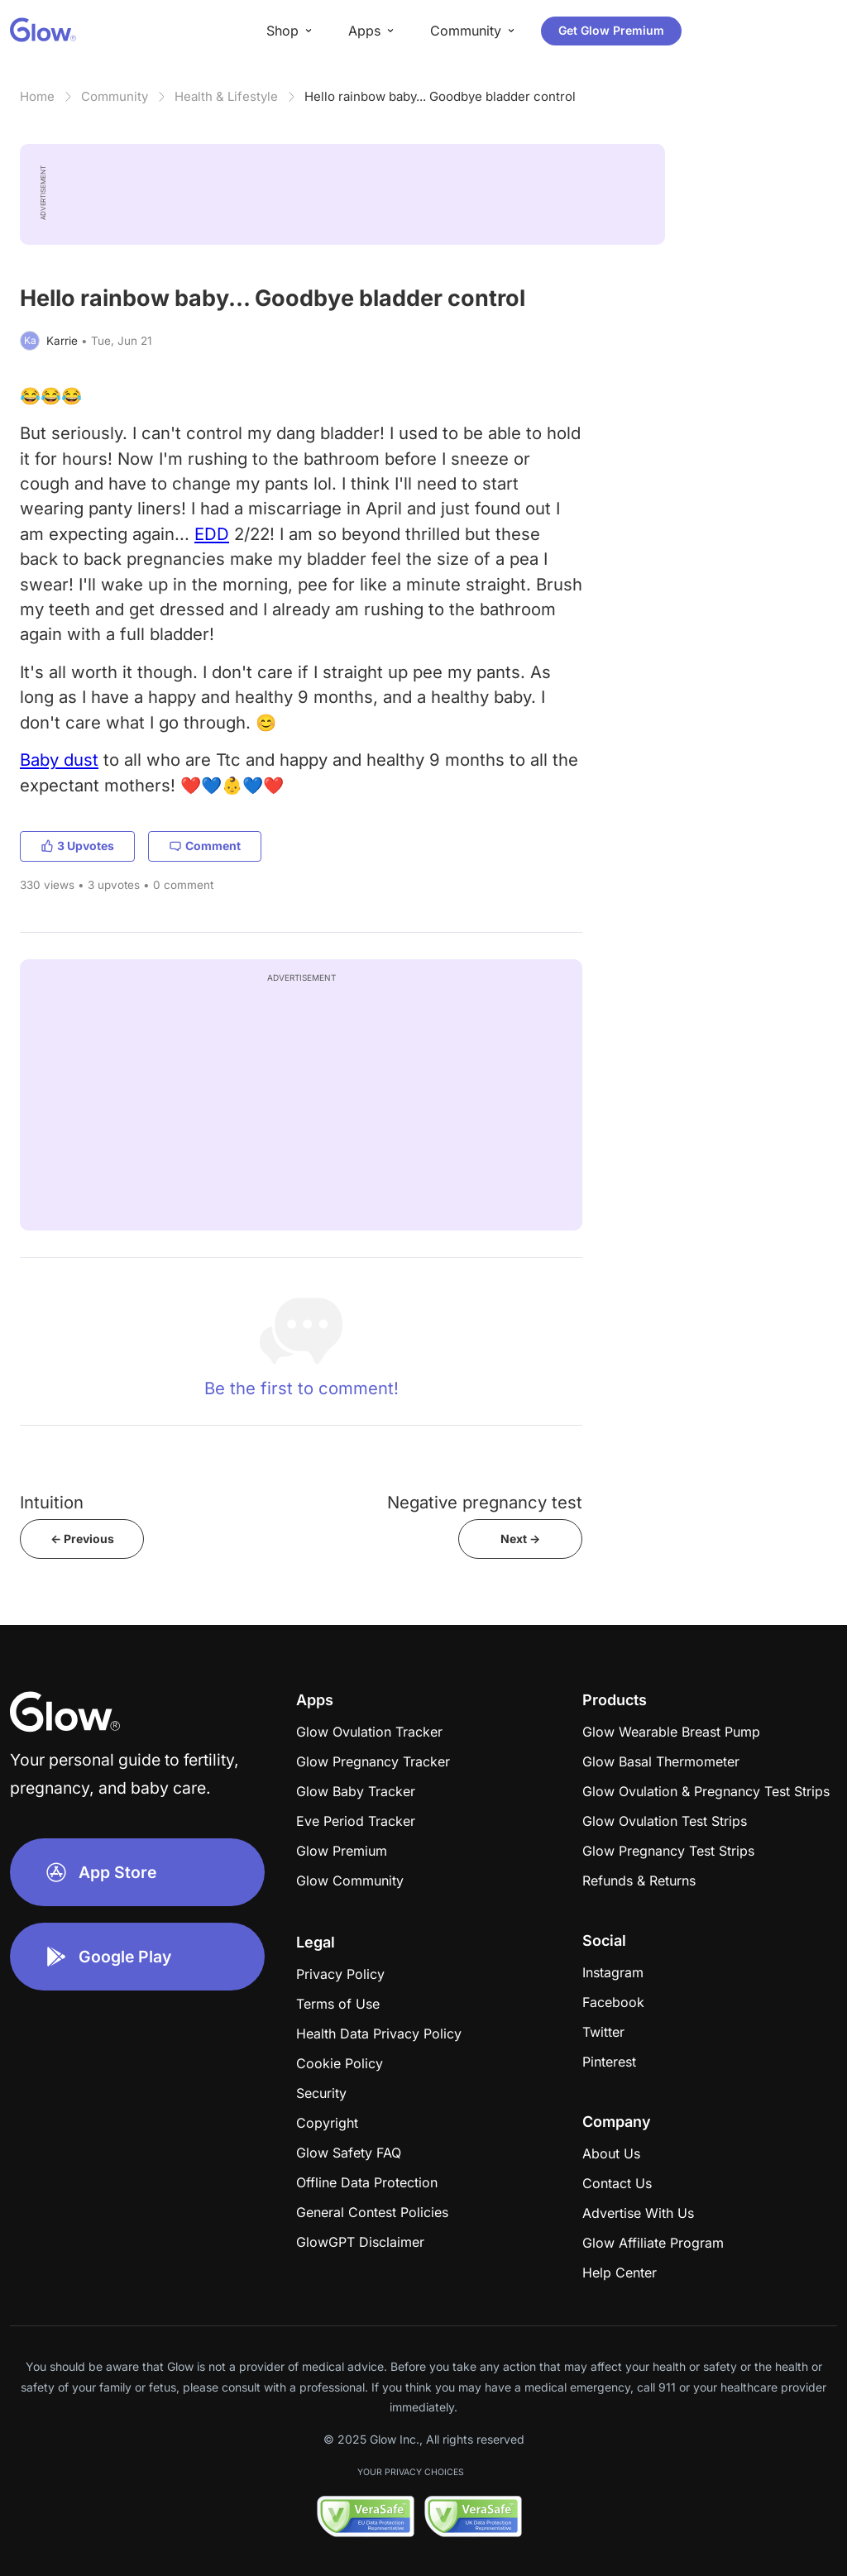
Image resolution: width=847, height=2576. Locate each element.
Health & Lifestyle (226, 96)
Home (37, 96)
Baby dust (59, 759)
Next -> (520, 1539)
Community (114, 96)
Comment (205, 846)
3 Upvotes (77, 846)
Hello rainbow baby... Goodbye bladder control (440, 96)
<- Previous (82, 1539)
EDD (211, 533)
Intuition (52, 1502)
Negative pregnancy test (484, 1502)
